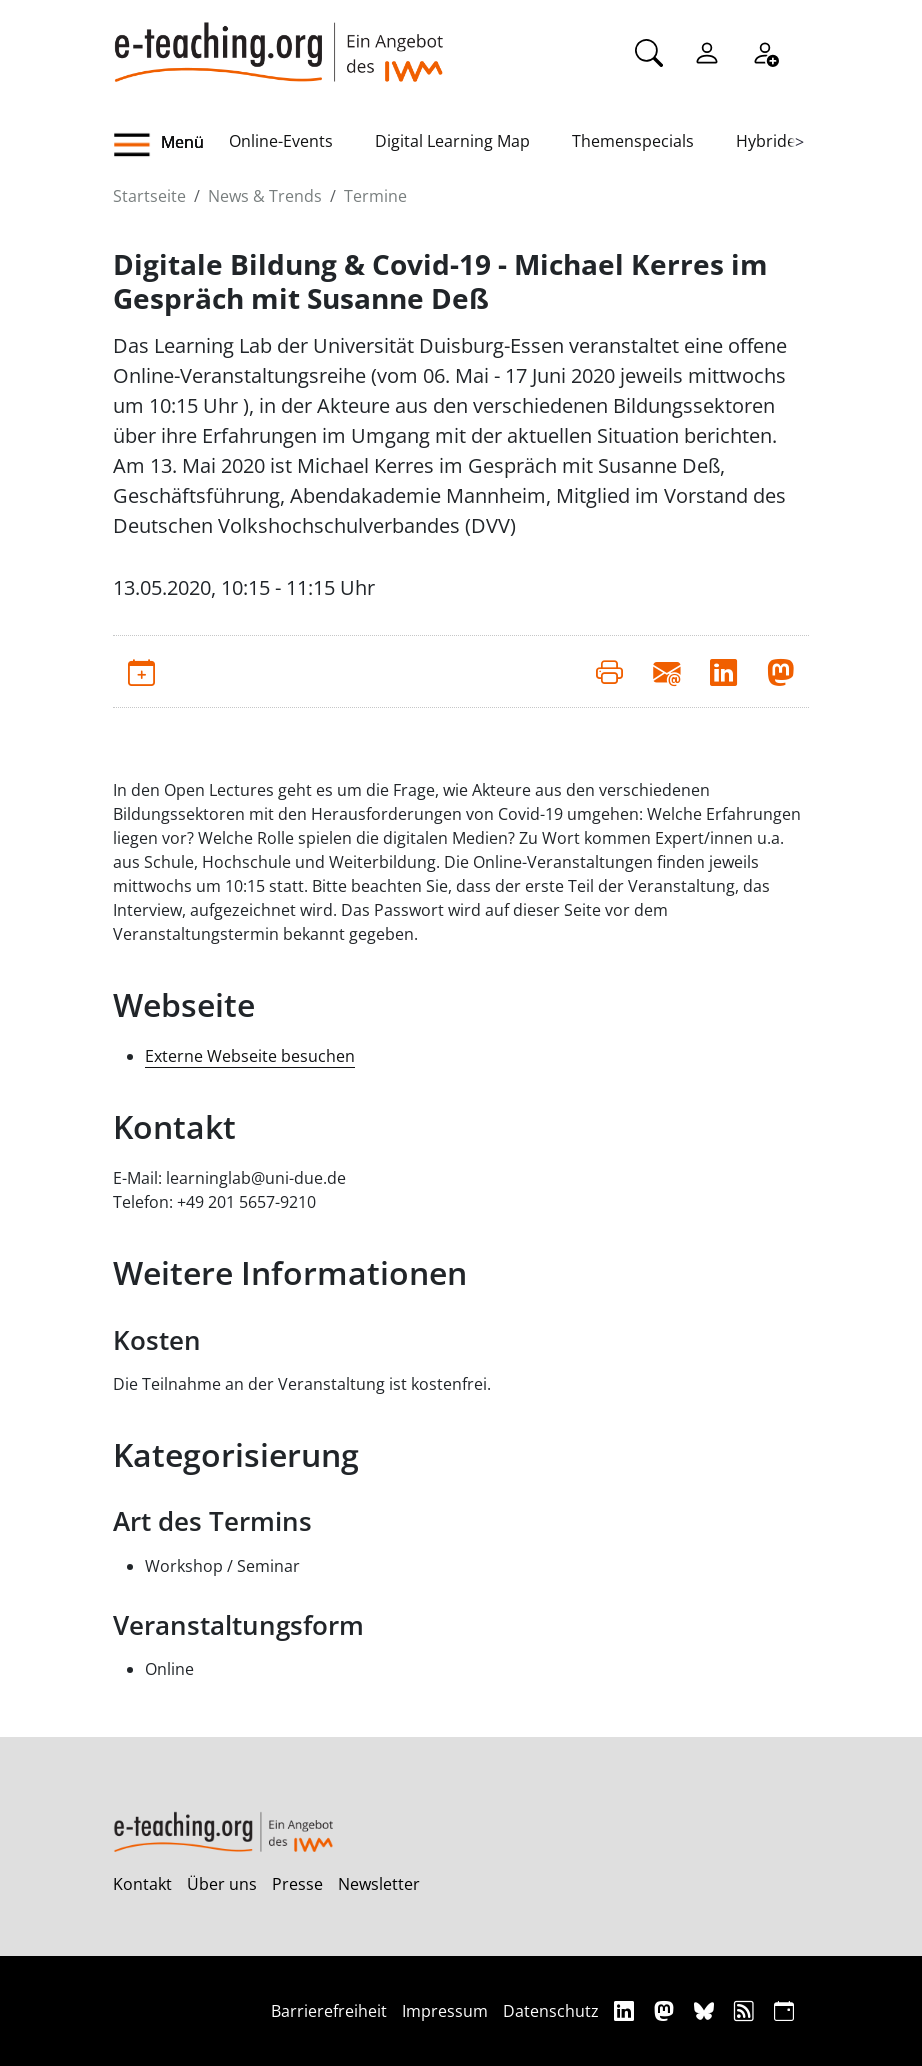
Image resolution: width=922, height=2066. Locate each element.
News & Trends (265, 196)
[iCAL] (784, 2010)
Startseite (149, 196)
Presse (297, 1884)
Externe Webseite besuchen (250, 1056)
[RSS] (746, 2010)
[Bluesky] (706, 2010)
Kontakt (142, 1884)
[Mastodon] (666, 2010)
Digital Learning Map (452, 141)
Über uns (222, 1884)
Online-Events (281, 141)
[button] (171, 145)
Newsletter (379, 1884)
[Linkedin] (626, 2010)
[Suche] (649, 51)
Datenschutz (551, 2011)
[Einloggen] (707, 51)
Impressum (445, 2011)
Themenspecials (633, 141)
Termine (375, 196)
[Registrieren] (765, 51)
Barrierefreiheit (329, 2011)
